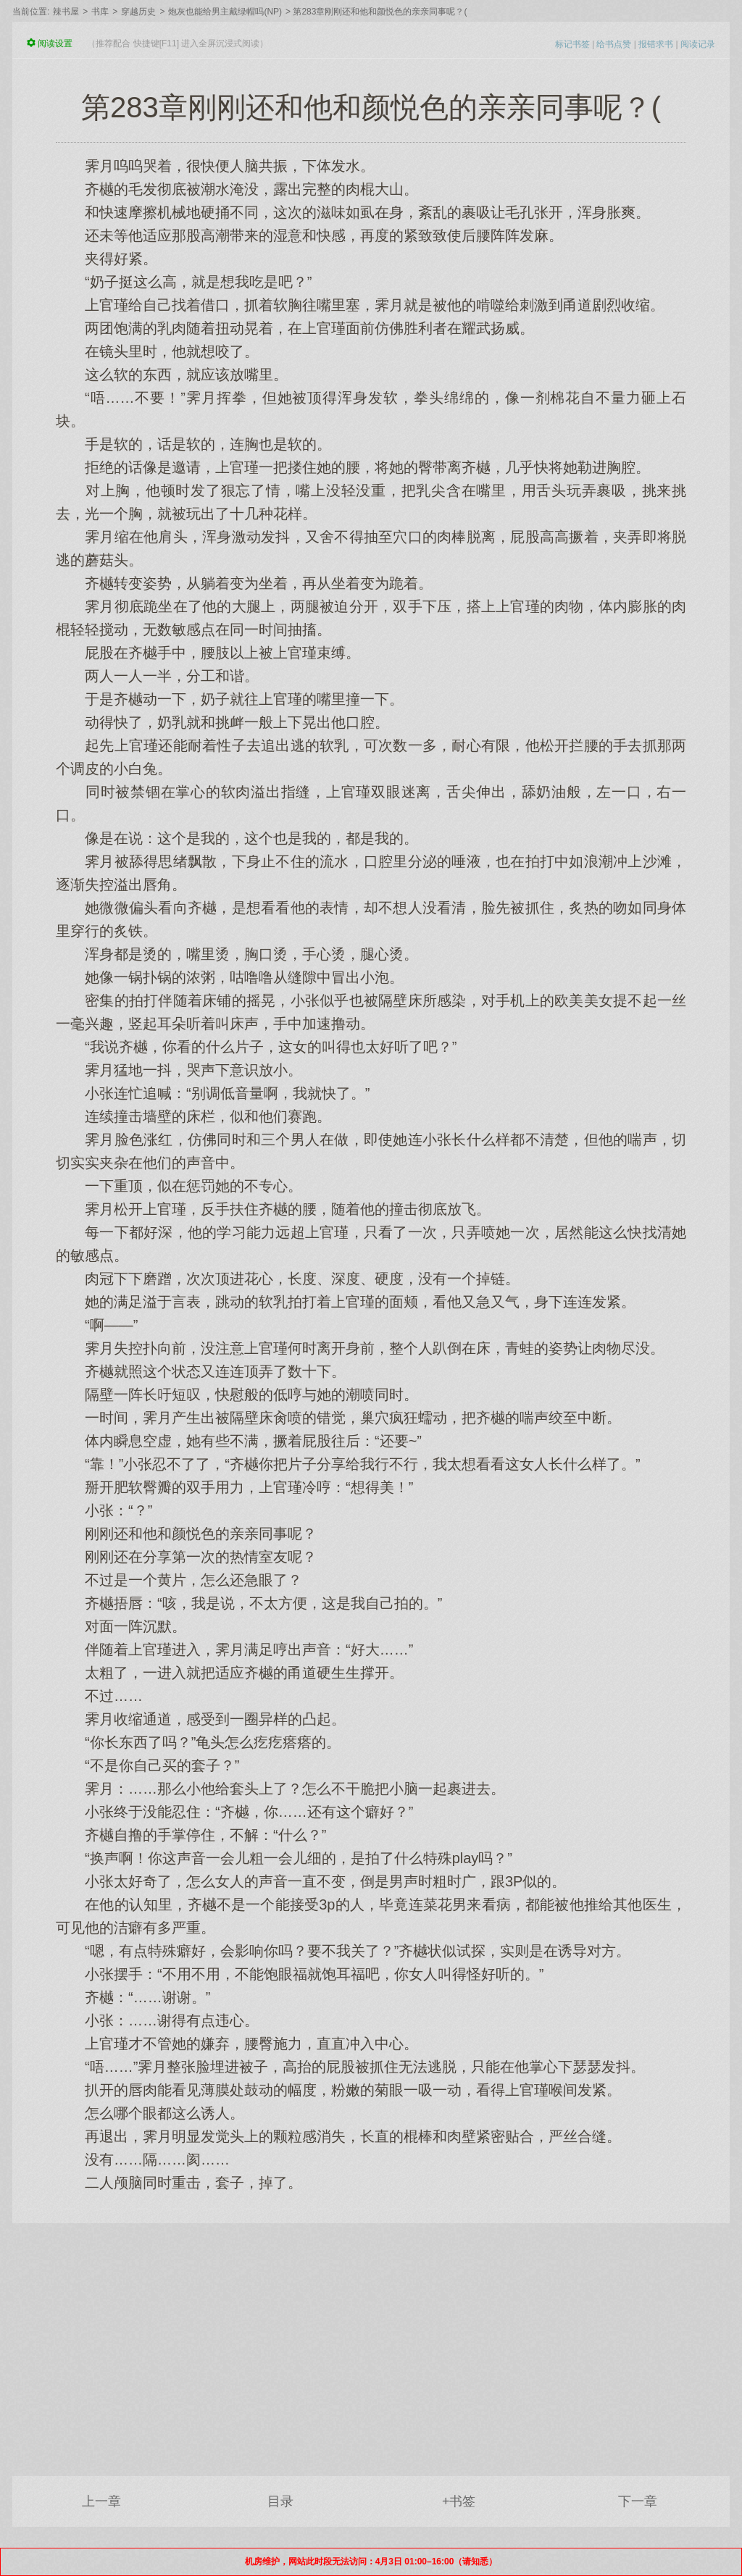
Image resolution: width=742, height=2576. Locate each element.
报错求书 (655, 44)
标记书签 (572, 44)
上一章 (101, 2501)
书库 (100, 12)
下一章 (637, 2501)
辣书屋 (66, 12)
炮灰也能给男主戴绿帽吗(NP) (225, 12)
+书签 (459, 2501)
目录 (280, 2501)
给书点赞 (613, 44)
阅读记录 (697, 44)
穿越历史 (138, 12)
